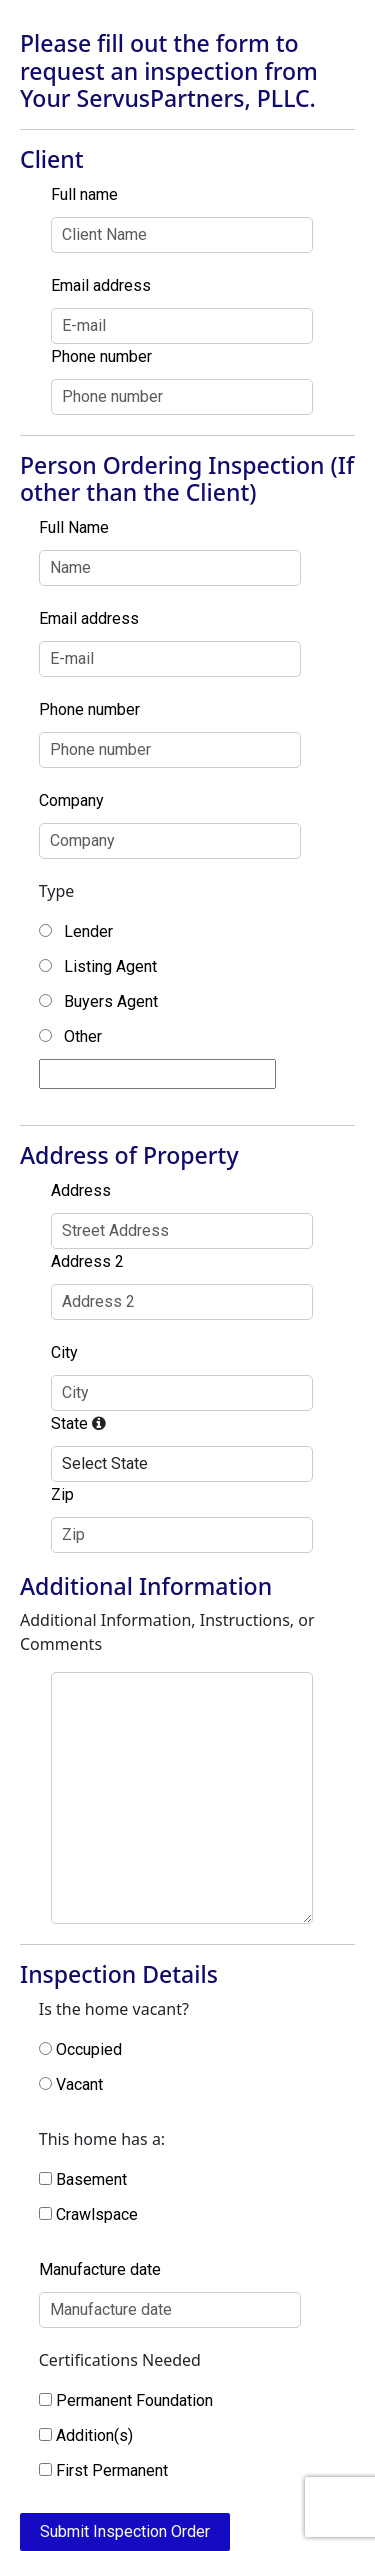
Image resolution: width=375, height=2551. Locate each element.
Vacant (79, 2084)
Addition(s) (94, 2435)
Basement (91, 2179)
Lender (88, 931)
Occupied (89, 2049)
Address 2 (87, 1261)
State (69, 1423)
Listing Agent (110, 966)
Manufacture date (100, 2269)
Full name (84, 194)
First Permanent (112, 2470)
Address (81, 1190)
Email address (101, 285)
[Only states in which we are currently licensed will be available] (99, 1423)
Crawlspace (97, 2214)
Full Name (74, 527)
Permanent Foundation (134, 2400)
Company (71, 800)
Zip (62, 1494)
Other (83, 1036)
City (64, 1352)
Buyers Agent (111, 1001)
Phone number (101, 356)
